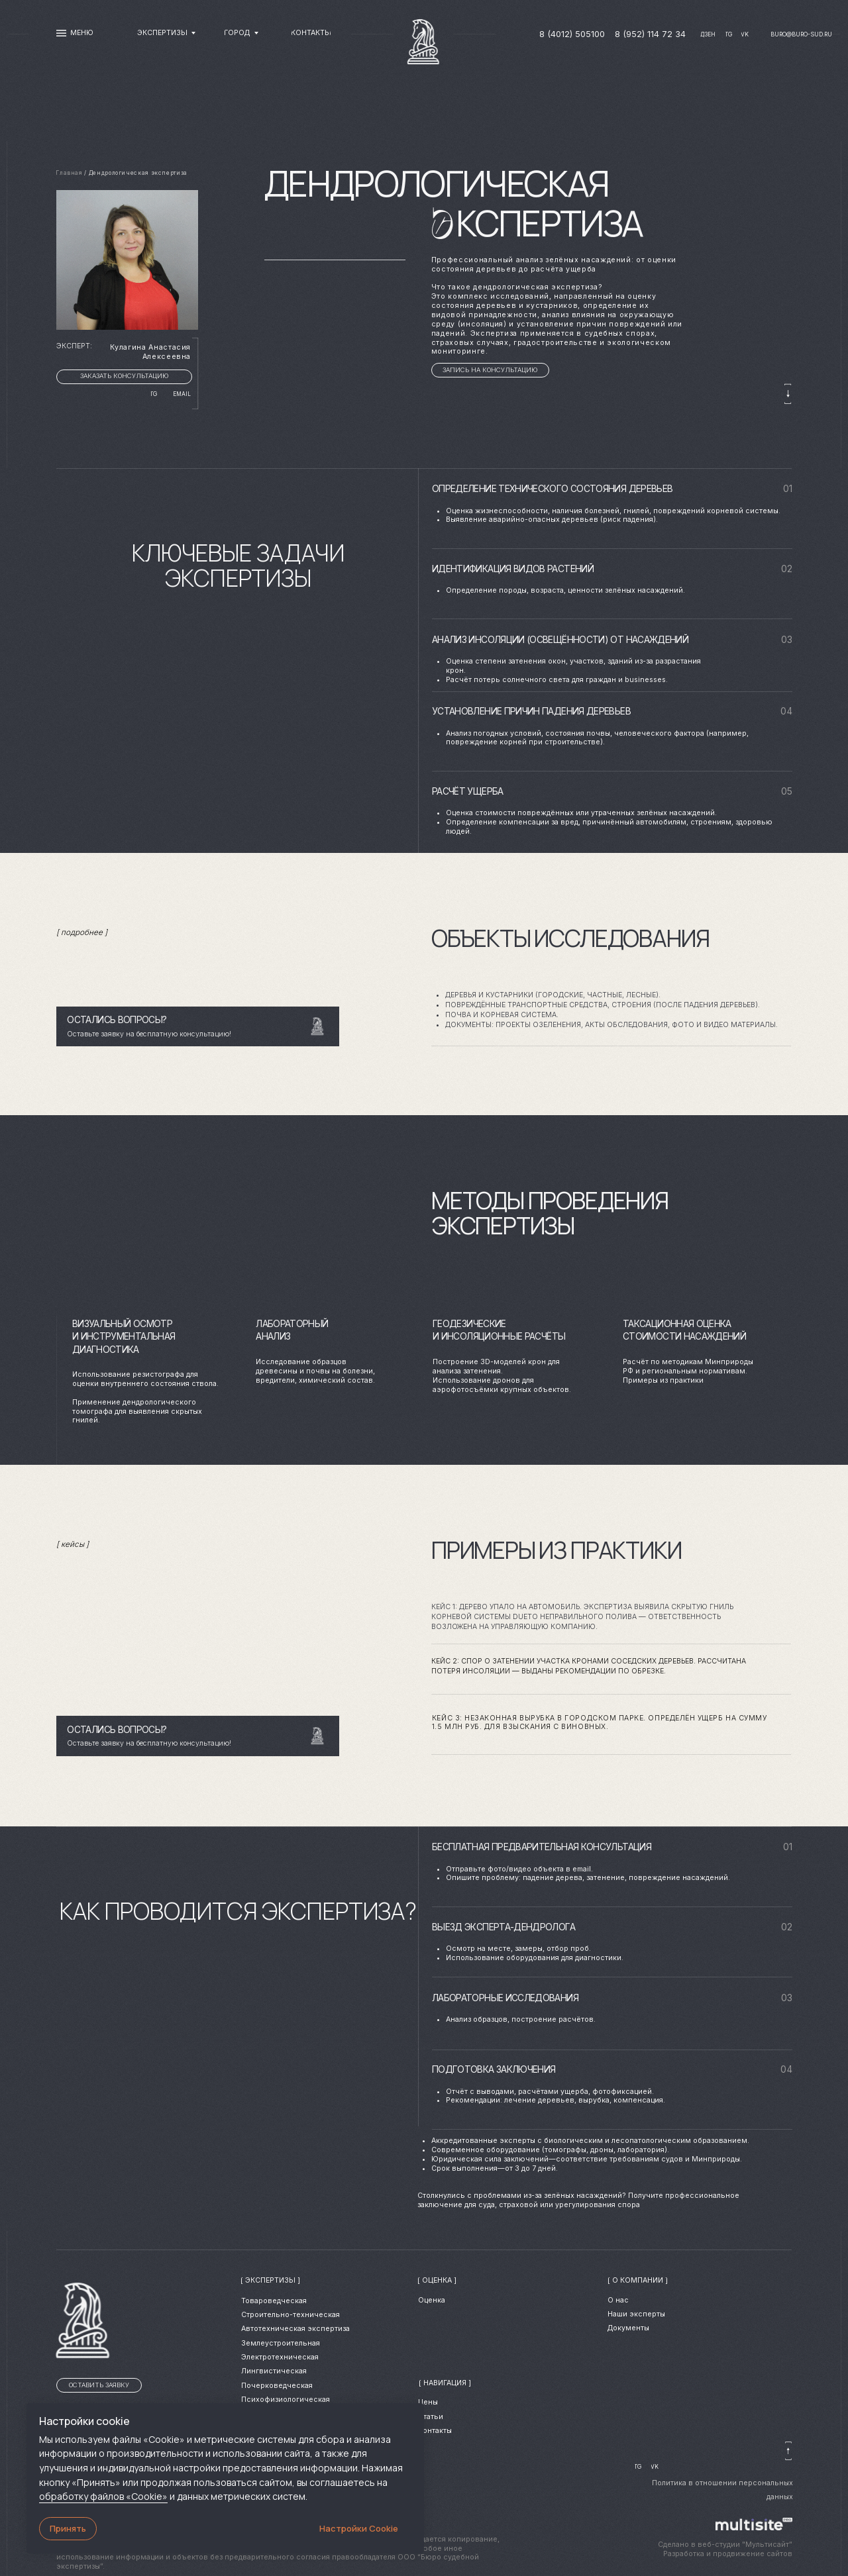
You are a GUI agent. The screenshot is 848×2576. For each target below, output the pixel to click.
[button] (490, 370)
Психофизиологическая (285, 2399)
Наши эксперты (636, 2314)
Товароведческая (274, 2301)
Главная (69, 173)
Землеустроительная (280, 2343)
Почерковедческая (277, 2385)
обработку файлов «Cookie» (103, 2496)
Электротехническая (280, 2357)
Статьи (430, 2416)
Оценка (431, 2300)
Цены (428, 2402)
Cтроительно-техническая (290, 2314)
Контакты (435, 2430)
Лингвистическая (274, 2371)
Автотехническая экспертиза (295, 2328)
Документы (628, 2328)
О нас (618, 2300)
